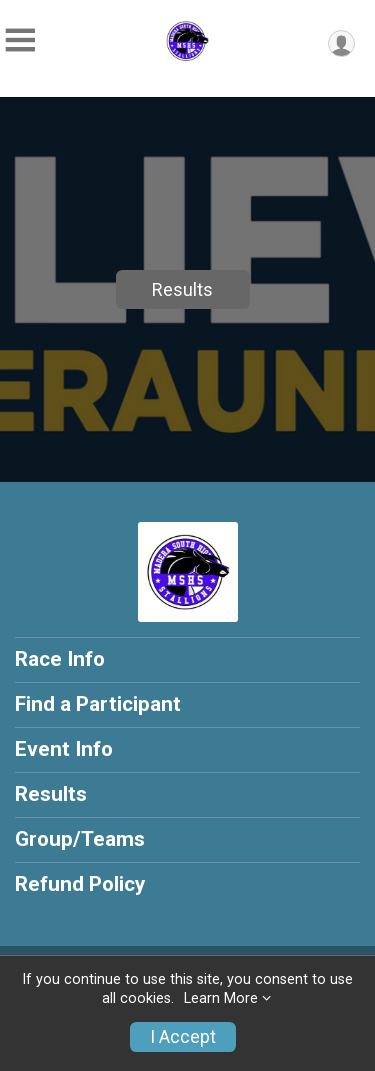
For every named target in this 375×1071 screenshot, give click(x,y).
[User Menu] (341, 43)
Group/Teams (80, 839)
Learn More (221, 998)
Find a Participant (98, 704)
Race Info (60, 659)
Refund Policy (80, 884)
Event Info (64, 749)
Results (182, 289)
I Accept (183, 1037)
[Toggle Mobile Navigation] (20, 40)
